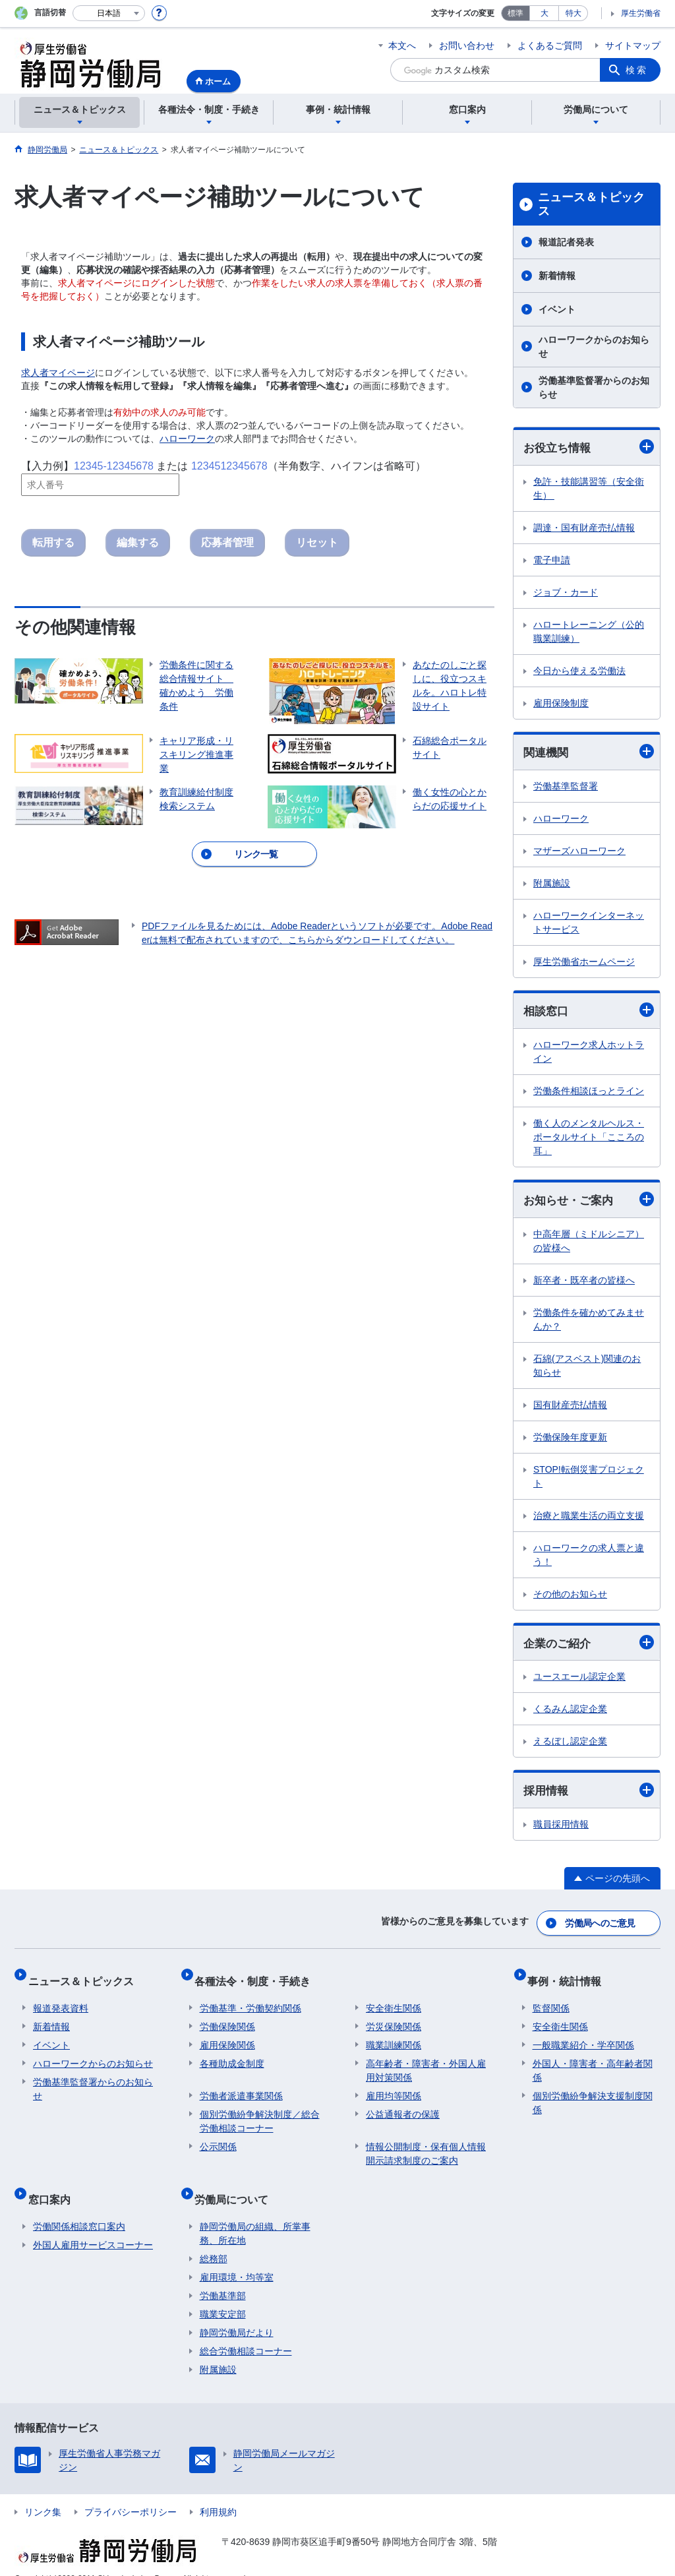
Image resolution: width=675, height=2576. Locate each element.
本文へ (402, 45)
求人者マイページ (58, 372)
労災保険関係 (393, 2017)
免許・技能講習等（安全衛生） (588, 489)
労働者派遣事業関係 (241, 2086)
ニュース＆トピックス (591, 204)
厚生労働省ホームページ (584, 963)
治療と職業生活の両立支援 (588, 1519)
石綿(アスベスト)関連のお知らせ (587, 1369)
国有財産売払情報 (570, 1408)
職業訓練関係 (393, 2036)
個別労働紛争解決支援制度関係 (593, 2093)
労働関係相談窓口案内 (79, 2206)
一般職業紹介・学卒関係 (583, 2036)
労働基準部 (223, 2276)
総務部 (213, 2239)
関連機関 (588, 753)
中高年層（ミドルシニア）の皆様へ (588, 1245)
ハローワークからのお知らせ (594, 346)
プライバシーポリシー (130, 2492)
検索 (637, 70)
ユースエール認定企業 (579, 1681)
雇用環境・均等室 (237, 2257)
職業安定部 (223, 2294)
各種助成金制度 (232, 2054)
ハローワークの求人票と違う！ (588, 1559)
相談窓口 (588, 1012)
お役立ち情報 (588, 447)
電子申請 (551, 560)
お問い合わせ (466, 45)
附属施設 (551, 885)
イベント (557, 309)
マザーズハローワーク (579, 852)
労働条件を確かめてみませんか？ (588, 1323)
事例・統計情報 (569, 1976)
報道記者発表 (566, 242)
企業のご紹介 (588, 1647)
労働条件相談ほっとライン (588, 1093)
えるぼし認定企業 (570, 1746)
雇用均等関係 (393, 2086)
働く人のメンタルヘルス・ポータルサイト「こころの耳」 (588, 1139)
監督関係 (551, 1999)
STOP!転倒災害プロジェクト (588, 1480)
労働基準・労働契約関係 (250, 1999)
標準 (515, 13)
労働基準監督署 (565, 788)
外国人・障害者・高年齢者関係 (593, 2061)
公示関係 (218, 2137)
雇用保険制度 (561, 703)
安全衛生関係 (393, 1999)
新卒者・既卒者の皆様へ (584, 1284)
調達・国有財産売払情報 (584, 528)
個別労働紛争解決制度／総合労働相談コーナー (260, 2112)
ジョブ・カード (565, 593)
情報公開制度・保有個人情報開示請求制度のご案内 (426, 2144)
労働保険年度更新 (570, 1441)
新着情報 (557, 275)
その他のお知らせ (570, 1598)
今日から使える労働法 (579, 671)
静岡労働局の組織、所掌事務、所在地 (255, 2213)
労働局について (237, 2184)
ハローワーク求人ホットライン (588, 1054)
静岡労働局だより (237, 2313)
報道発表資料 (60, 1999)
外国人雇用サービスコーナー (93, 2225)
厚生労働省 (640, 13)
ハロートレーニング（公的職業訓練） (588, 632)
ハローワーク (187, 438)
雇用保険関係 (227, 2036)
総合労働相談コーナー (246, 2331)
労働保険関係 (227, 2017)
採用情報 (588, 1795)
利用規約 (218, 2492)
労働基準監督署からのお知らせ (594, 387)
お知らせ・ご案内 (588, 1202)
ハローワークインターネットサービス (588, 924)
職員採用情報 (561, 1830)
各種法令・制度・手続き (258, 1976)
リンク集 (42, 2492)
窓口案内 (54, 2184)
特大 (573, 13)
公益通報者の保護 (403, 2105)
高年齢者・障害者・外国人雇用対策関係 (426, 2061)
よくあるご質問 (549, 45)
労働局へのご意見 (601, 1925)
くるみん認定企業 (570, 1714)
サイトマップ (632, 45)
